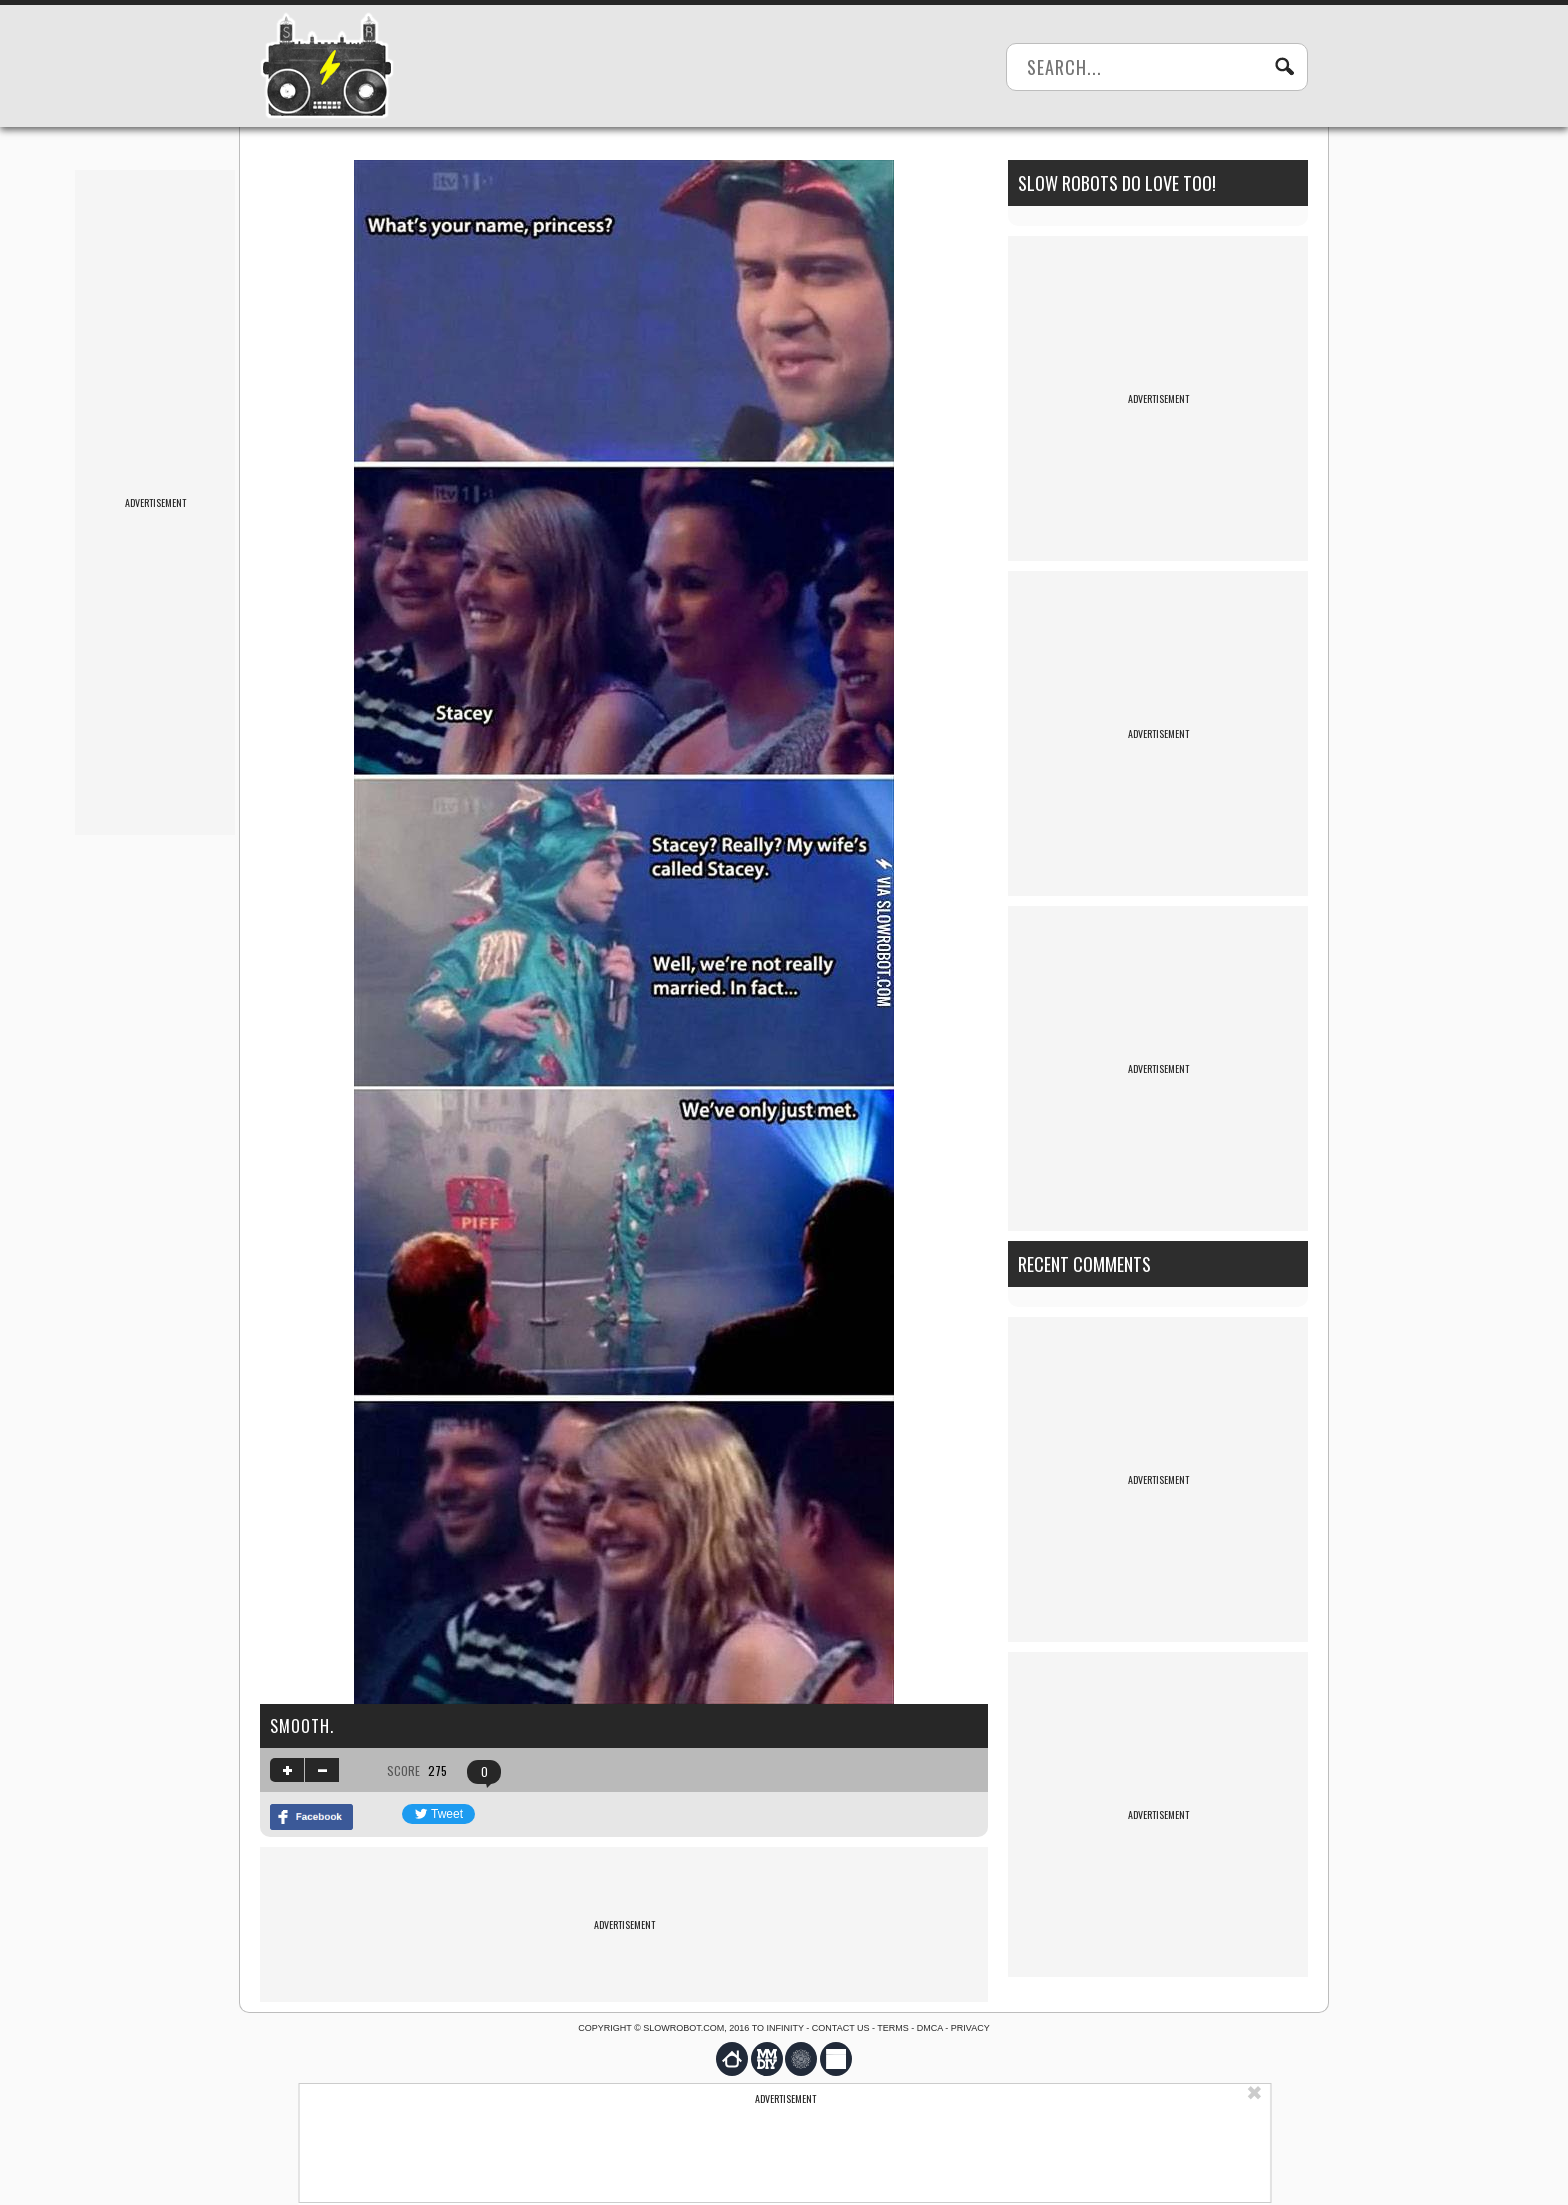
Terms (893, 2028)
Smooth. (302, 1726)
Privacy (970, 2028)
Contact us (841, 2028)
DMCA (930, 2028)
